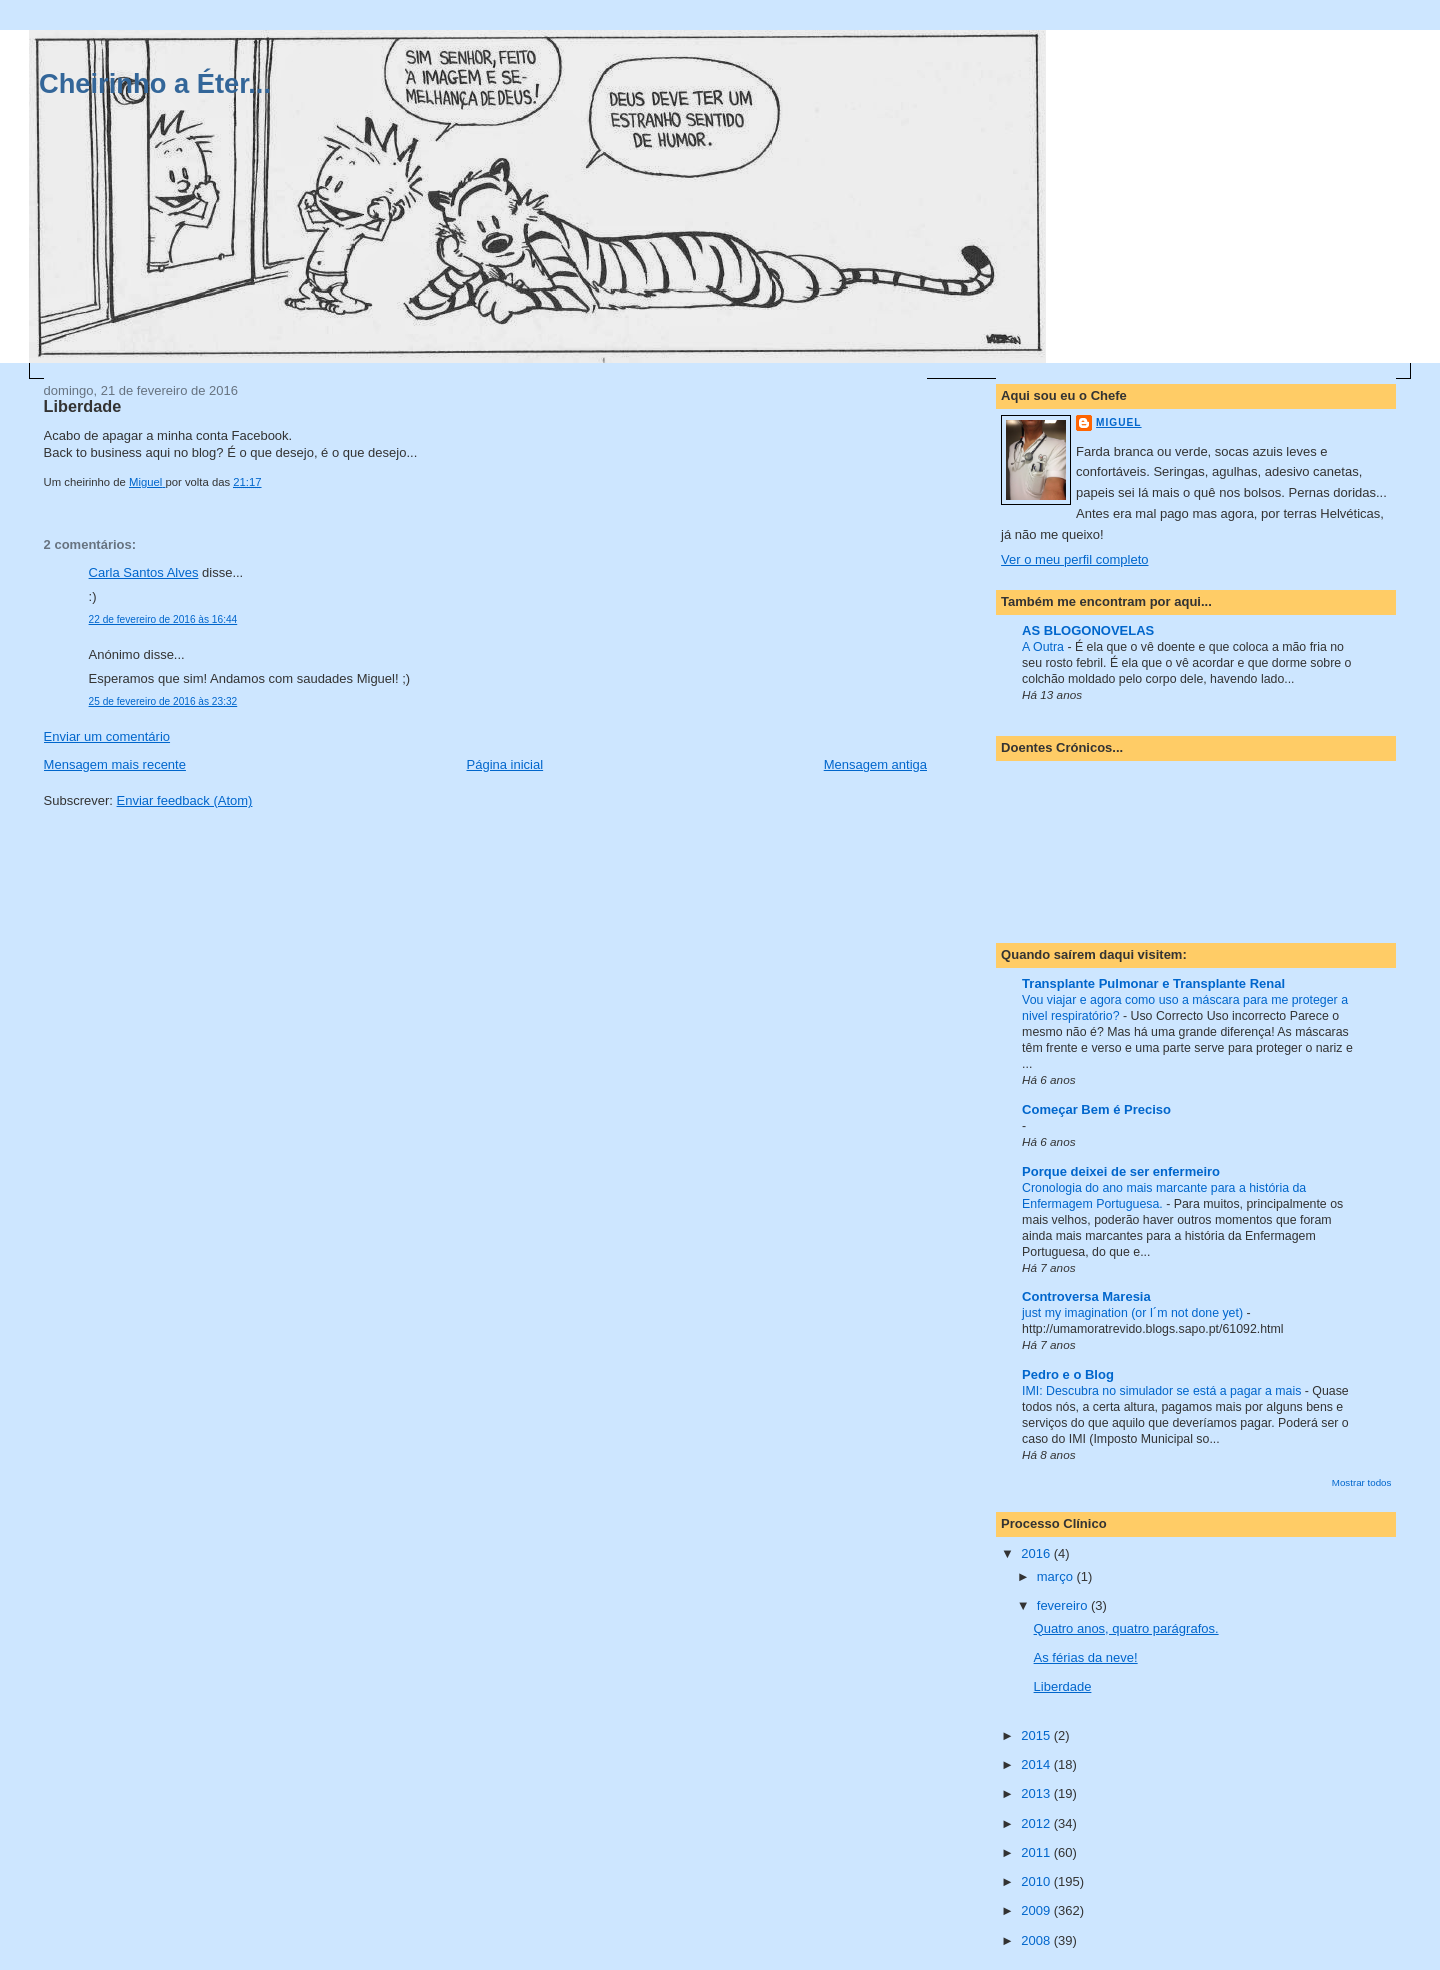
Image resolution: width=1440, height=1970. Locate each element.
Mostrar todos (1362, 1482)
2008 (1037, 1940)
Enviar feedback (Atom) (185, 800)
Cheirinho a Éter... (155, 83)
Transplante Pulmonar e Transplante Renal (1153, 983)
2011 (1037, 1852)
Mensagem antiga (875, 764)
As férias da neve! (1086, 1657)
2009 (1037, 1910)
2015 (1037, 1735)
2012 (1037, 1823)
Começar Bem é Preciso (1096, 1109)
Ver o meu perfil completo (1074, 559)
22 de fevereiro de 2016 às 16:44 (163, 619)
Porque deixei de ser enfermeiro (1121, 1171)
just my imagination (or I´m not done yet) (1134, 1313)
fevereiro (1064, 1605)
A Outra (1044, 647)
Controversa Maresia (1086, 1296)
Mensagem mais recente (115, 764)
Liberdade (1063, 1686)
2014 (1037, 1764)
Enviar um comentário (107, 736)
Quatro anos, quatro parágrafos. (1126, 1628)
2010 (1037, 1881)
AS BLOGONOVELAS (1088, 630)
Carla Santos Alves (144, 572)
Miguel (1118, 422)
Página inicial (505, 764)
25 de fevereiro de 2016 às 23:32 (163, 701)
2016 (1037, 1553)
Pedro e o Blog (1068, 1374)
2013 (1037, 1793)
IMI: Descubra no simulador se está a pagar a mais (1163, 1391)
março (1057, 1576)
